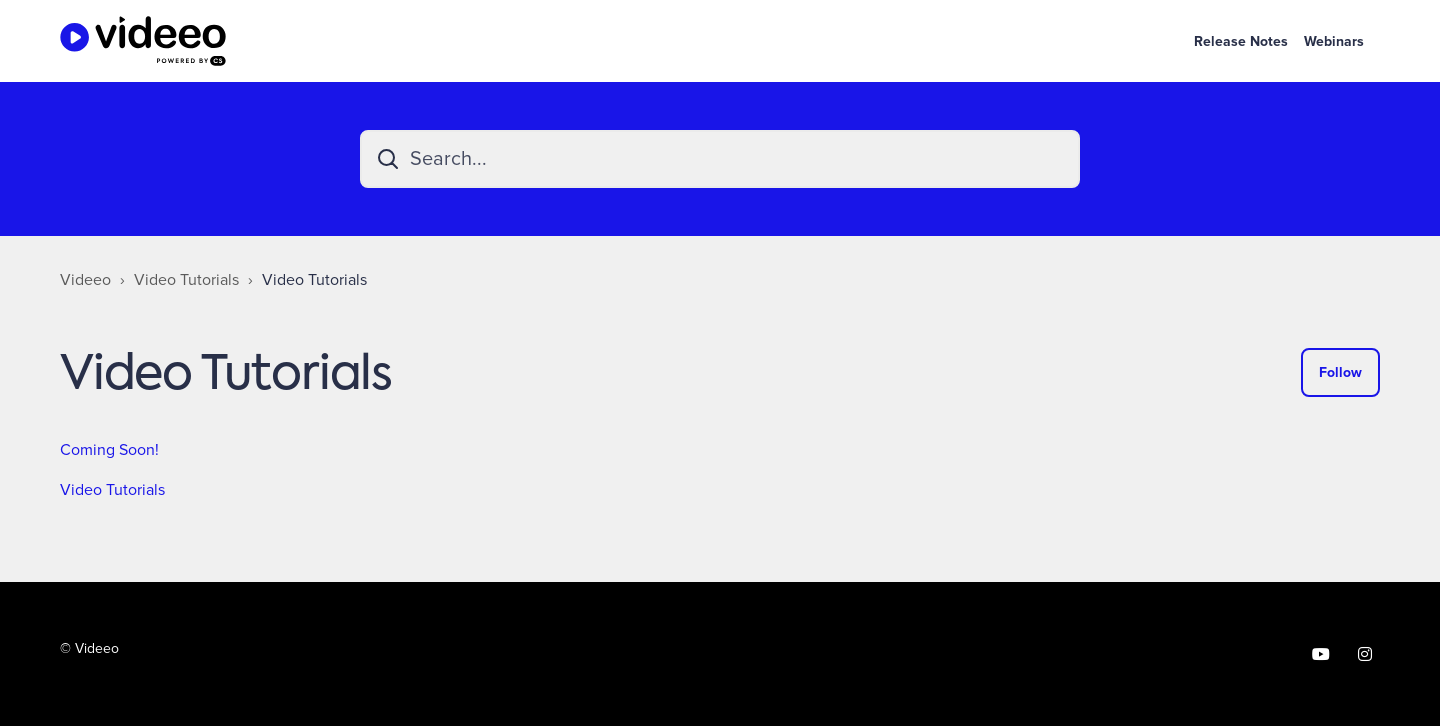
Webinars (1334, 41)
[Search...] (720, 159)
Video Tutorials (186, 280)
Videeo (85, 280)
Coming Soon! (109, 450)
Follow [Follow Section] (1340, 372)
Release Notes (1241, 41)
